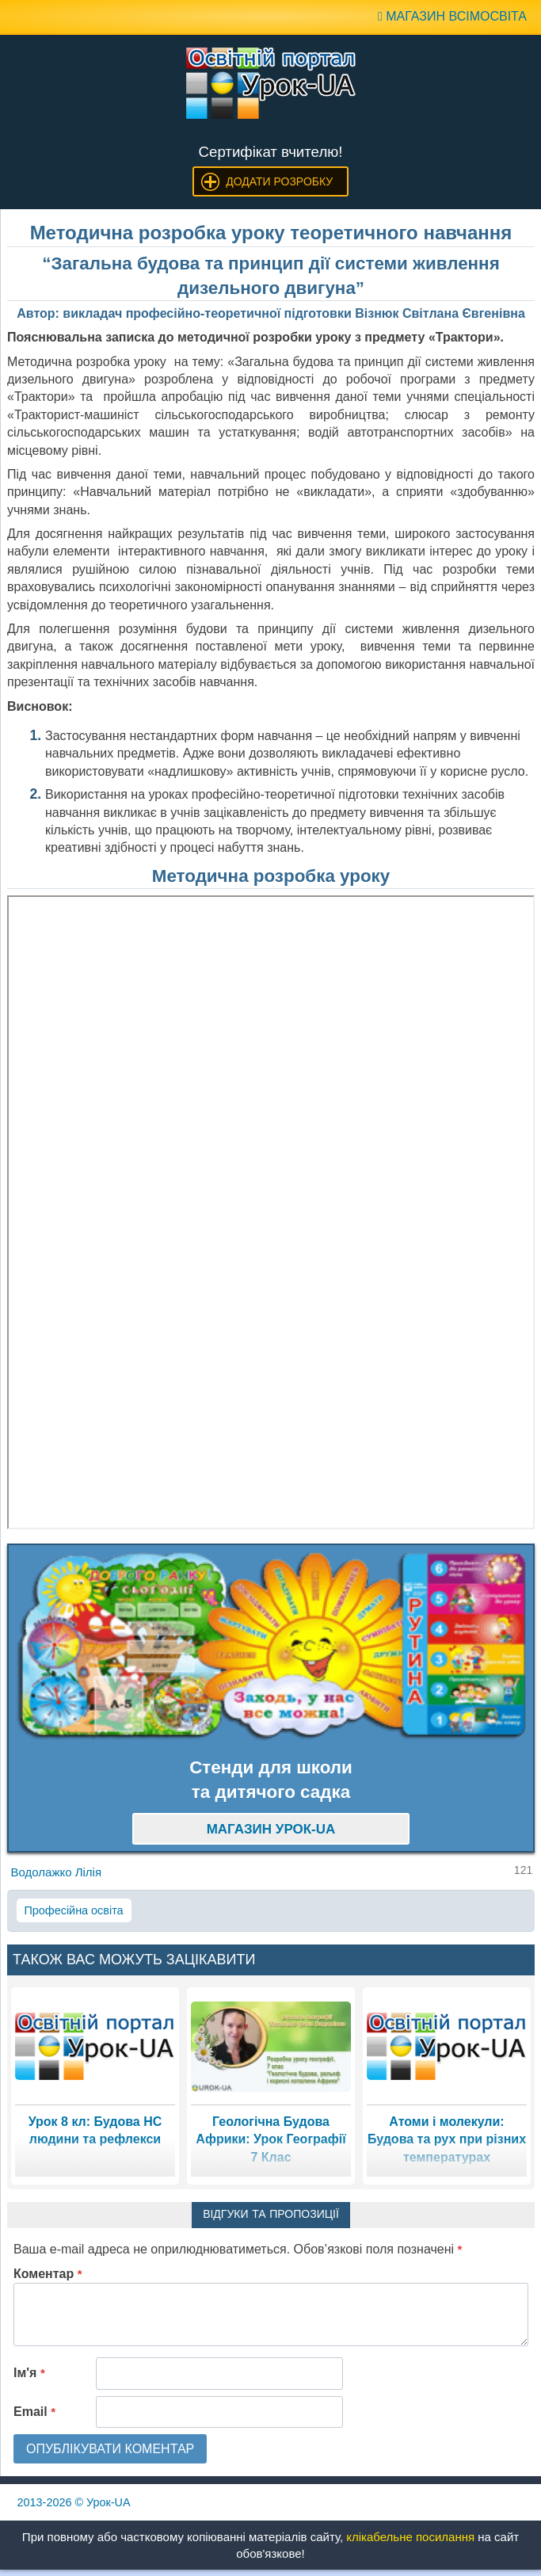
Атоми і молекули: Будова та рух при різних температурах (447, 2139)
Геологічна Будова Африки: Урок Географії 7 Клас (270, 2139)
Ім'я (29, 2372)
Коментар (47, 2273)
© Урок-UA (74, 2502)
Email (34, 2411)
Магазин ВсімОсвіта (452, 16)
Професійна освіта (74, 1910)
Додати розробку (279, 181)
